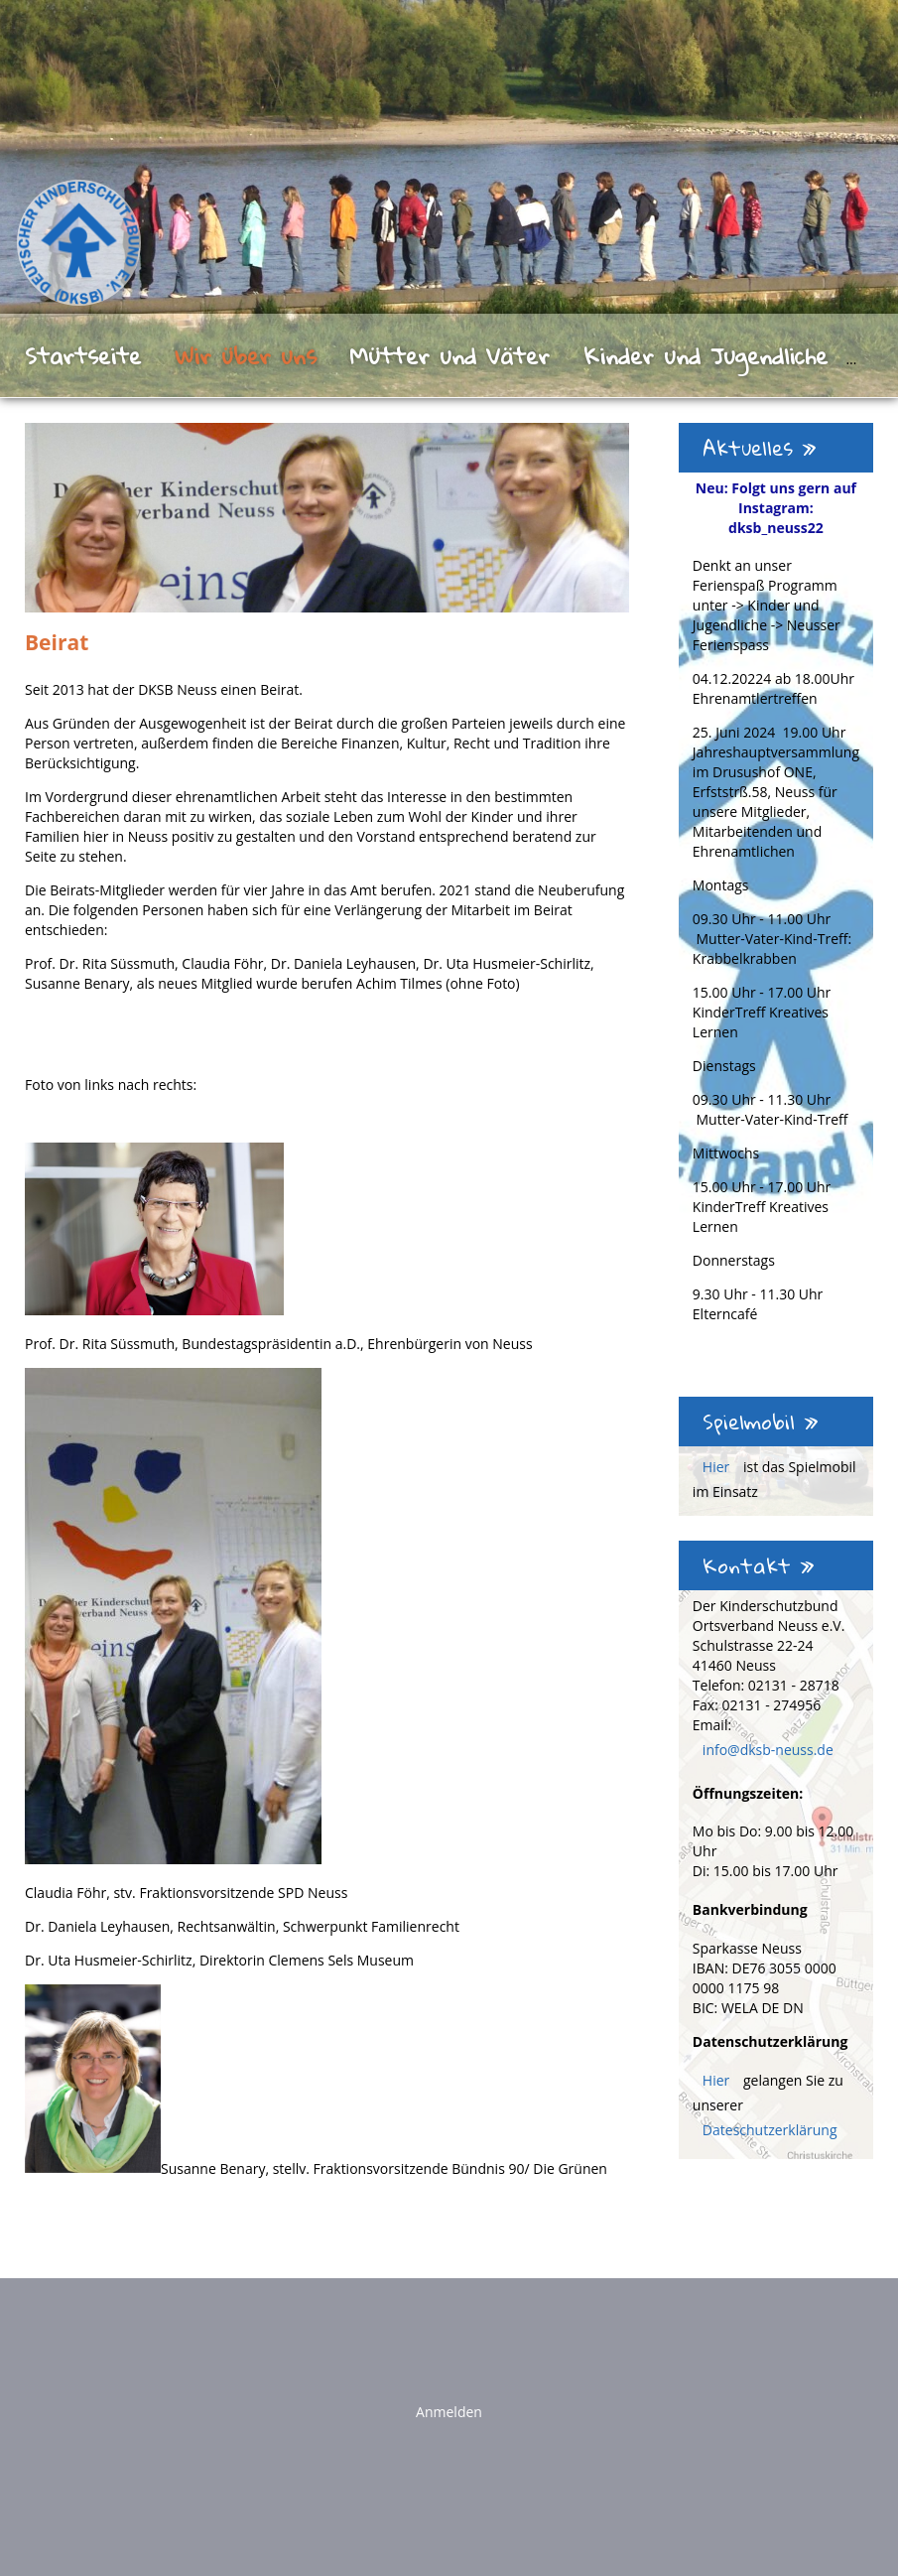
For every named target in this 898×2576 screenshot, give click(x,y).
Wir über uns (246, 355)
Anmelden (449, 2411)
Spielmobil (761, 1421)
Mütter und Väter (449, 355)
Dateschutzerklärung (770, 2129)
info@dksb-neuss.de (768, 1749)
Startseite (83, 355)
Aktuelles (760, 448)
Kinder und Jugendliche (705, 355)
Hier (718, 1466)
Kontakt (759, 1565)
